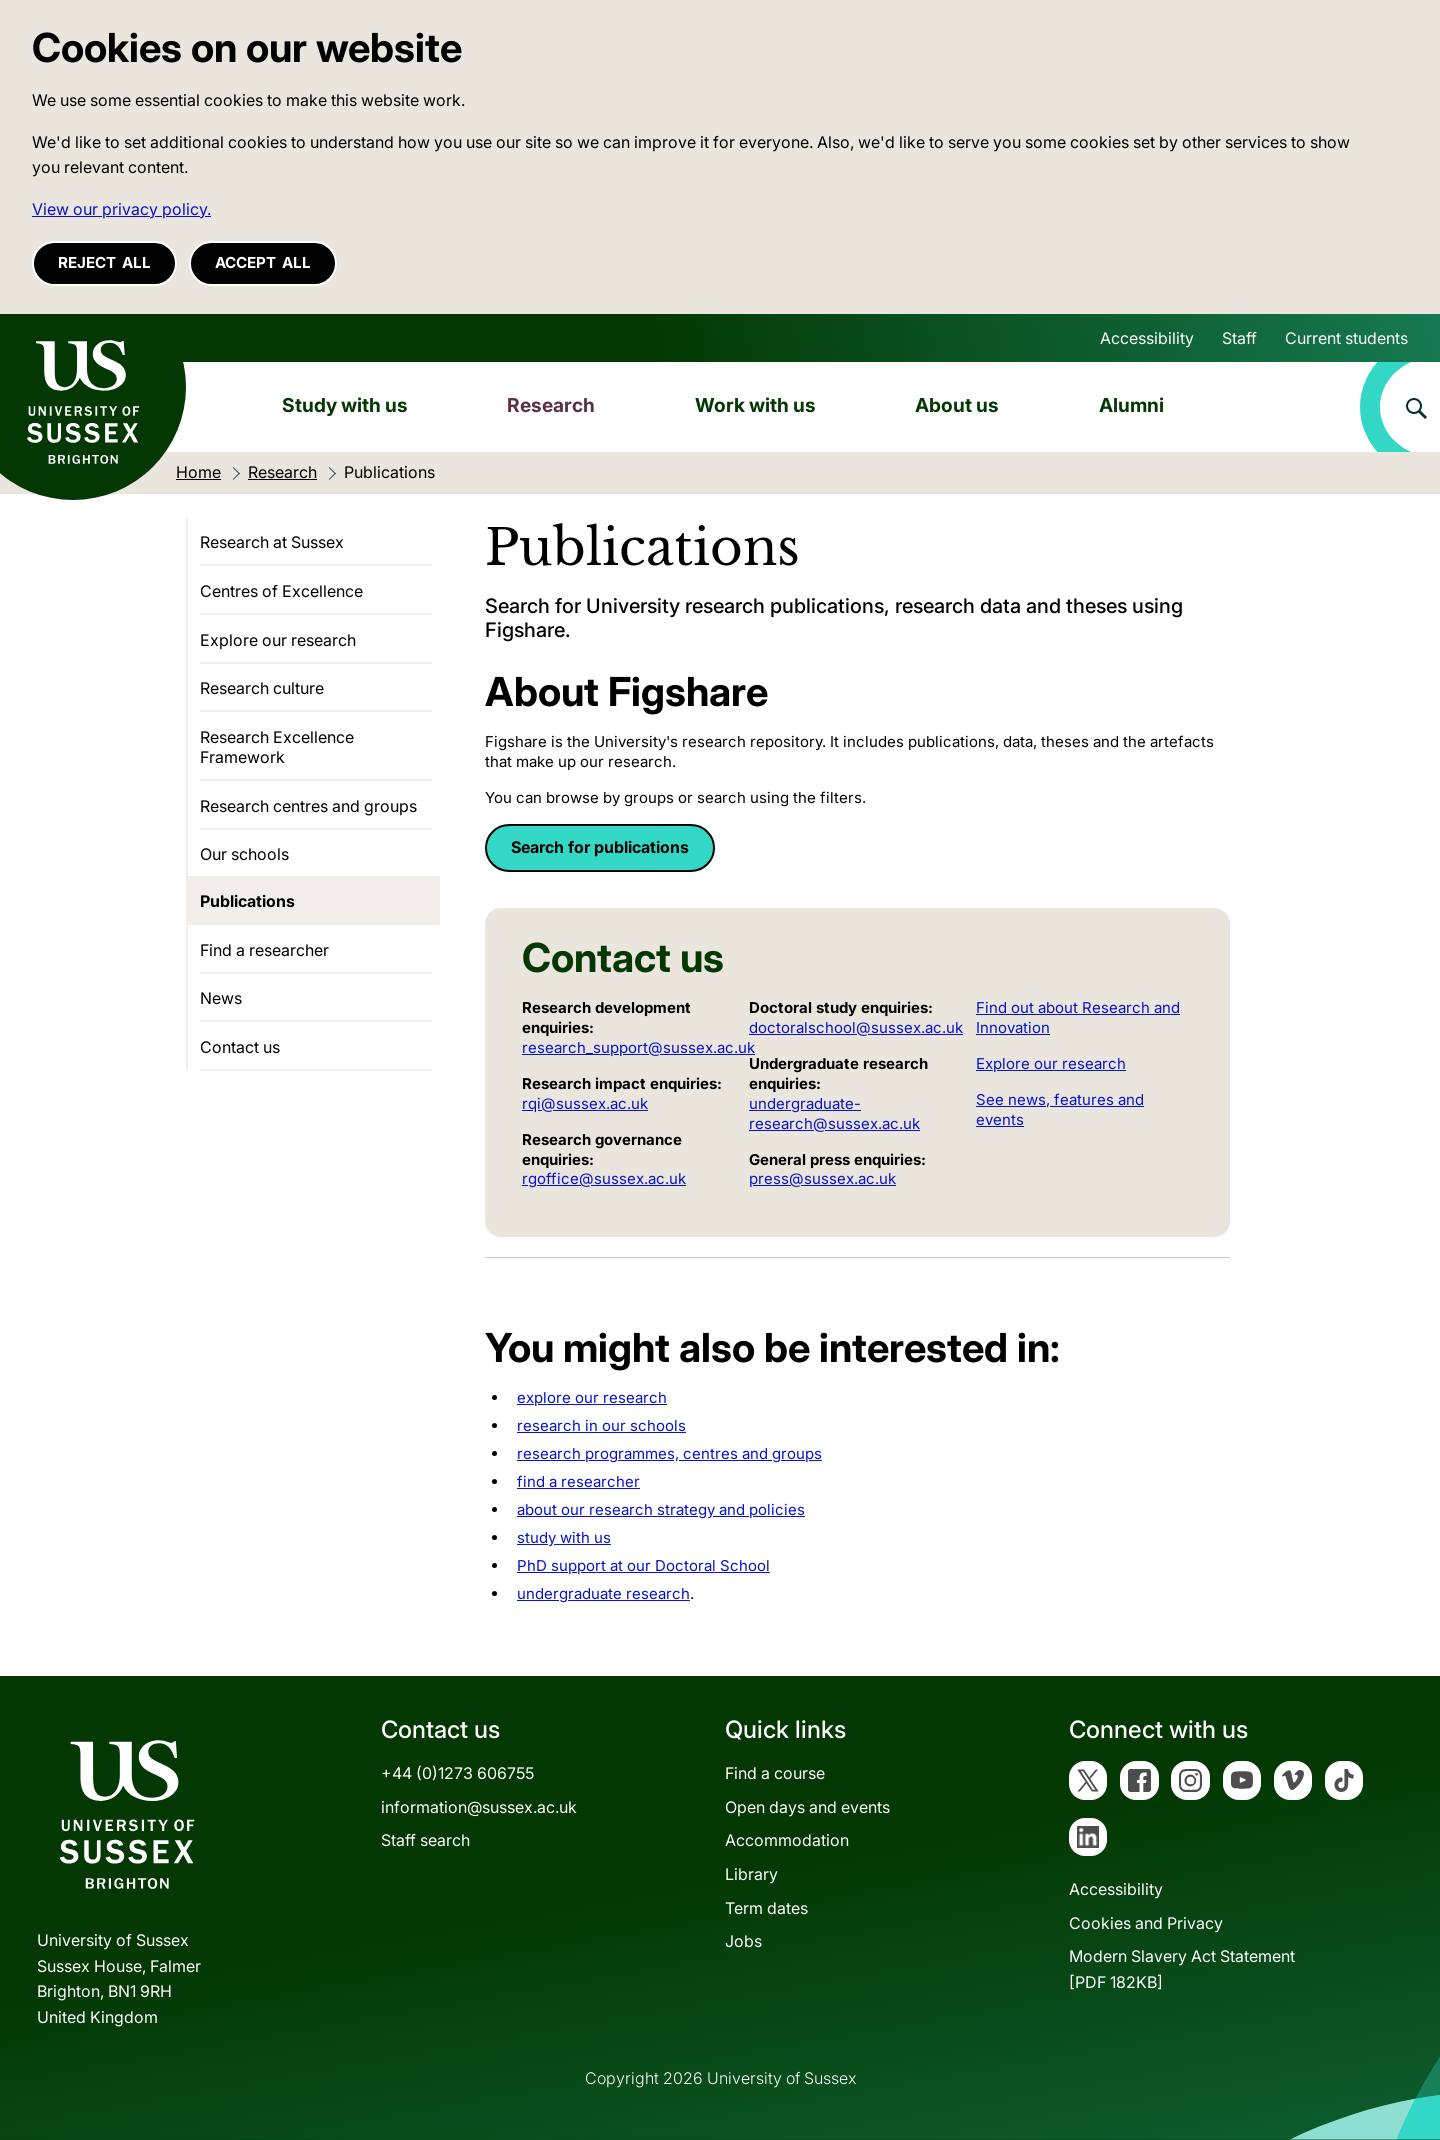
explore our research (592, 1397)
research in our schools (601, 1425)
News (221, 998)
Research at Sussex (272, 542)
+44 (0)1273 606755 (457, 1773)
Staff (1239, 338)
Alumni (1131, 405)
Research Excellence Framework (277, 747)
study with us (564, 1537)
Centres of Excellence (281, 591)
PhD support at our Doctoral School (643, 1565)
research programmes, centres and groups (669, 1453)
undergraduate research (603, 1593)
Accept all (263, 262)
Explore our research (1051, 1063)
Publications (247, 901)
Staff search (425, 1840)
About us (957, 405)
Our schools (244, 854)
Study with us (345, 405)
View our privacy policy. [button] (121, 209)
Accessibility (1147, 338)
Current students (1346, 338)
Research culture (262, 688)
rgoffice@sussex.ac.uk (604, 1178)
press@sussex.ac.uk (822, 1178)
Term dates (766, 1908)
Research (551, 405)
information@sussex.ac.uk (479, 1807)
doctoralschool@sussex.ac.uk (856, 1027)
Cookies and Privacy (1146, 1923)
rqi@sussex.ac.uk (585, 1103)
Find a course (775, 1773)
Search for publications (600, 847)
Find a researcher (264, 950)
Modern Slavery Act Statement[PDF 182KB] (1182, 1969)
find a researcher (578, 1481)
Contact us (240, 1047)
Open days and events (807, 1807)
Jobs (743, 1941)
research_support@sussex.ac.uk (638, 1047)
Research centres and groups (308, 806)
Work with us (755, 405)
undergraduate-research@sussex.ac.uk (834, 1113)
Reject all (104, 262)
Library (751, 1874)
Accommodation (787, 1840)
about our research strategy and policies (661, 1509)
